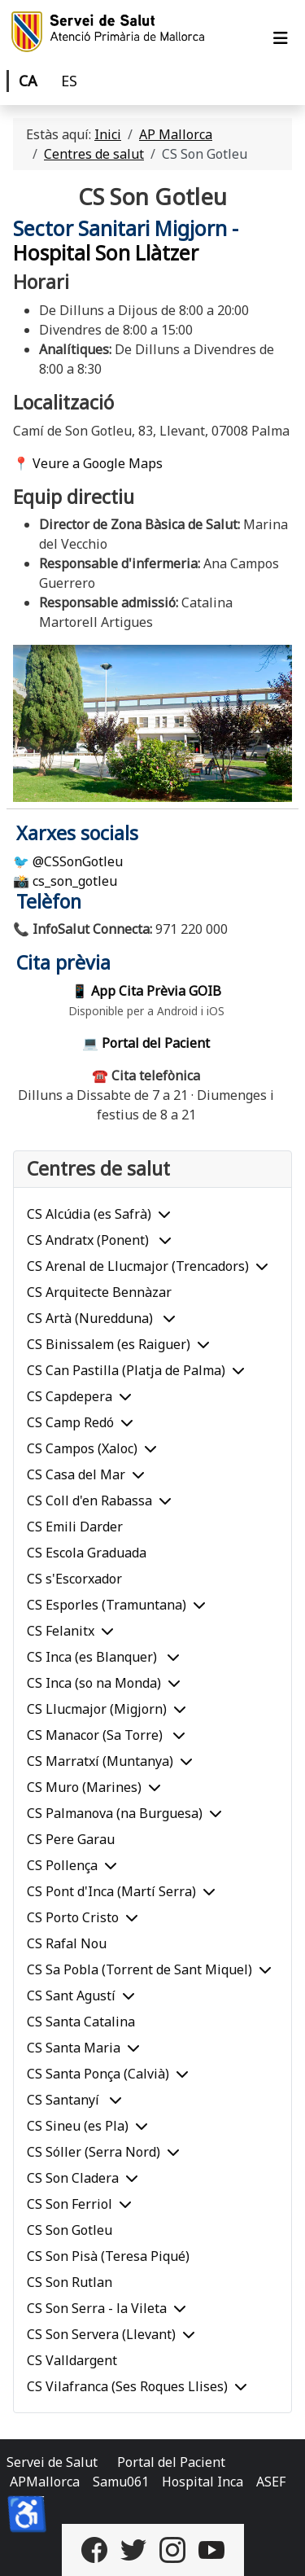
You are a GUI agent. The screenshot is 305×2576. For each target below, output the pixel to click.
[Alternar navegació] (280, 38)
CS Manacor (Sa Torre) (96, 1735)
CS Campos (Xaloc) (82, 1448)
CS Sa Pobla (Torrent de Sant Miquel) (139, 1969)
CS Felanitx (60, 1631)
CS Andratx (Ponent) (89, 1240)
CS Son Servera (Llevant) (101, 2334)
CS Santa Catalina (81, 2022)
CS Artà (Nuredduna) (91, 1318)
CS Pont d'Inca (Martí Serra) (111, 1891)
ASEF (270, 2482)
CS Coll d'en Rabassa (89, 1500)
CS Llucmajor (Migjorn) (97, 1709)
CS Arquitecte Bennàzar (99, 1292)
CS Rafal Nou (67, 1943)
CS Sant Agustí (71, 1995)
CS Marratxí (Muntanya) (100, 1761)
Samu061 (121, 2482)
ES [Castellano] (69, 80)
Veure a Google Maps (98, 463)
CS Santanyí (64, 2100)
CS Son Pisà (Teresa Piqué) (108, 2256)
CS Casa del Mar (76, 1474)
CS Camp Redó (70, 1422)
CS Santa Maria (73, 2048)
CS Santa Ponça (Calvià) (98, 2074)
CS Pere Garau (71, 1839)
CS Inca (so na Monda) (94, 1683)
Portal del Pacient (171, 2462)
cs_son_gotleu (75, 881)
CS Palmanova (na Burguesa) (115, 1813)
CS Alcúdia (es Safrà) (89, 1214)
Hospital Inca (202, 2482)
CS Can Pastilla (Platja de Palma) (126, 1370)
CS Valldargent (72, 2360)
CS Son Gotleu (69, 2230)
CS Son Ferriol (69, 2204)
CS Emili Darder (75, 1527)
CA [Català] (28, 80)
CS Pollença (62, 1865)
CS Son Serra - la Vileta (97, 2308)
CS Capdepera (69, 1396)
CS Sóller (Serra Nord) (93, 2152)
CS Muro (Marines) (84, 1787)
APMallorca (45, 2482)
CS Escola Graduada (86, 1553)
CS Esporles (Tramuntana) (106, 1605)
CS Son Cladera (73, 2178)
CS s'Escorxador (74, 1579)
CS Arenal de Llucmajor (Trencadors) (138, 1266)
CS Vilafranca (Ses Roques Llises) (127, 2386)
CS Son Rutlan (69, 2282)
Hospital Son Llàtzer (105, 252)
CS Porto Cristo (73, 1917)
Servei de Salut (52, 2462)
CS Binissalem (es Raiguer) (108, 1344)
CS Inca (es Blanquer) (93, 1657)
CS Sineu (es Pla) (78, 2126)
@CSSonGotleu (78, 861)
